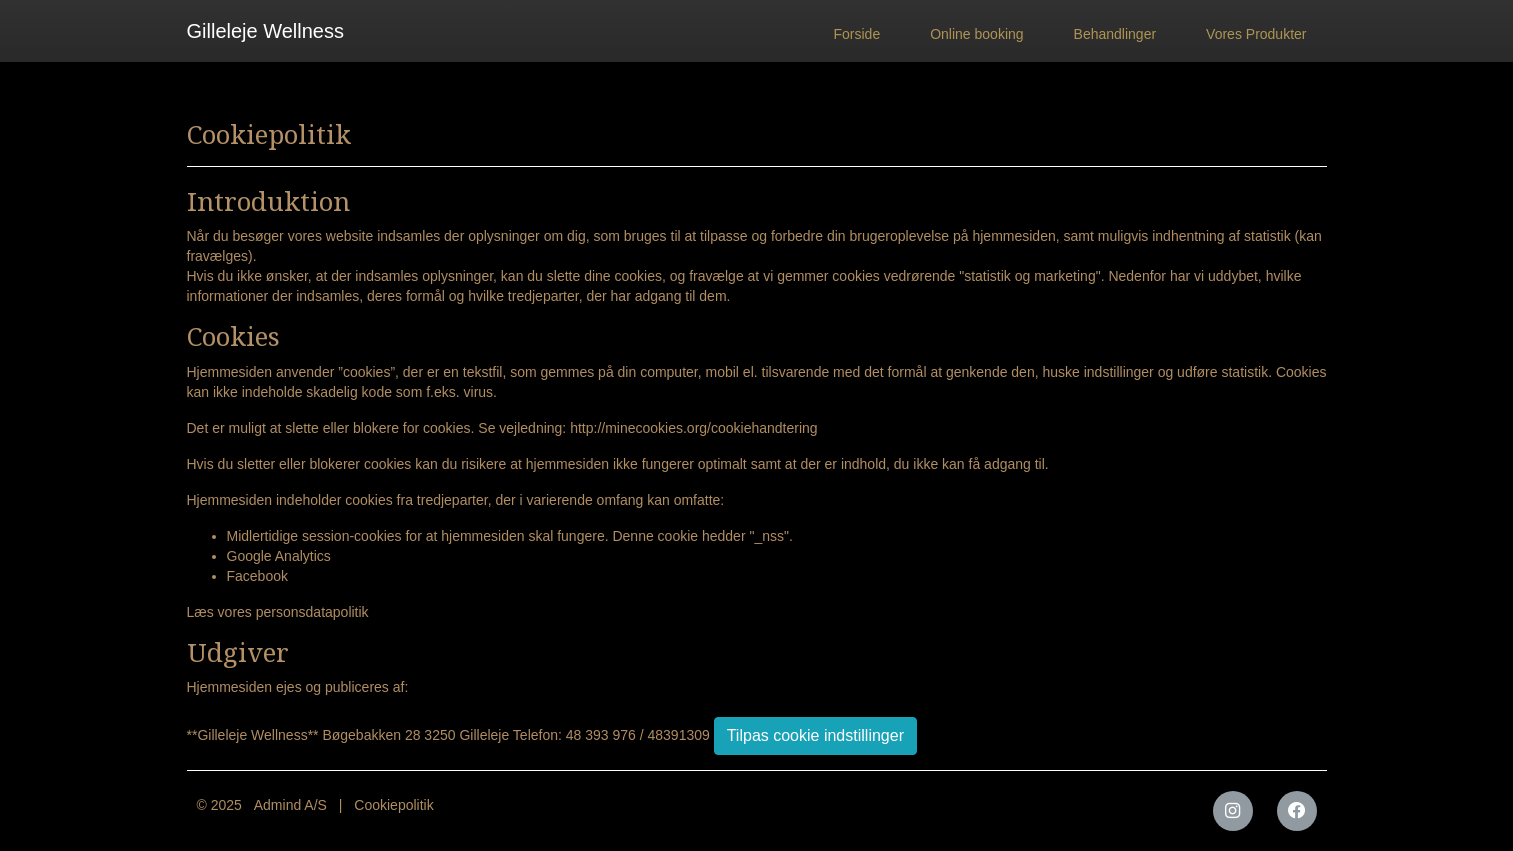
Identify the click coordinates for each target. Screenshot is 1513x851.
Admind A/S (290, 805)
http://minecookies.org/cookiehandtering (693, 428)
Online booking (976, 34)
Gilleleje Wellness (265, 31)
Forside (857, 34)
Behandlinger (1115, 34)
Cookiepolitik (393, 805)
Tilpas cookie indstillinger (815, 735)
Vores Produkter (1256, 34)
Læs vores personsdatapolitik (278, 612)
